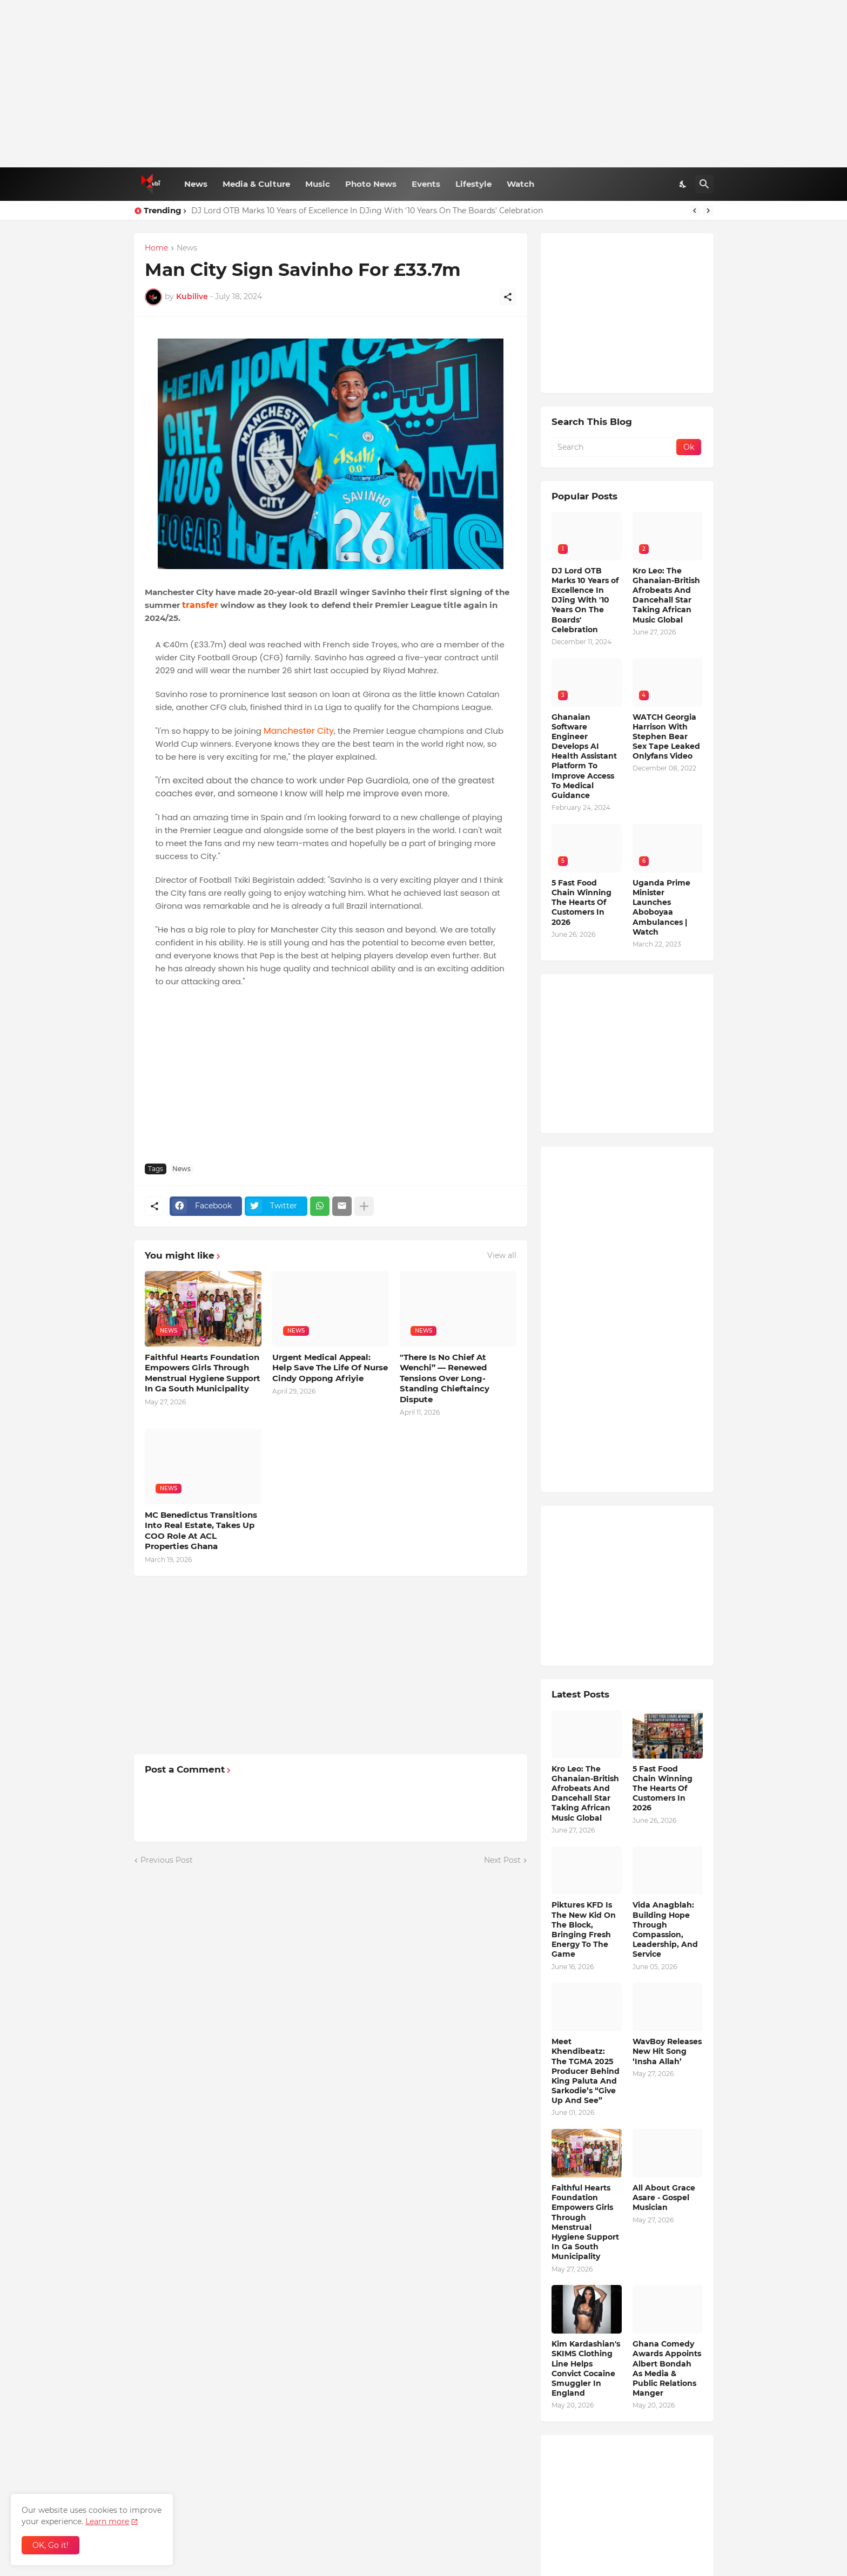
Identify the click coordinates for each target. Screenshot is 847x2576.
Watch (520, 184)
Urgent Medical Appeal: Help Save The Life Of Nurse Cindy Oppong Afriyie (330, 1367)
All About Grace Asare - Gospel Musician (664, 2197)
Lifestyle (473, 184)
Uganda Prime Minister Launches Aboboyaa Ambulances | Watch (661, 907)
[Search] (704, 184)
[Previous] (694, 210)
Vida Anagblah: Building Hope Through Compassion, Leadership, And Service (665, 1929)
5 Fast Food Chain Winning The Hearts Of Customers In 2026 (581, 902)
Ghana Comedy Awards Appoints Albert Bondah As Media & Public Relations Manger (667, 2368)
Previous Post (166, 1860)
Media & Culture (256, 184)
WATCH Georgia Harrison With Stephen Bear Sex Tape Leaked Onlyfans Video (666, 736)
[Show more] (364, 1206)
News (195, 184)
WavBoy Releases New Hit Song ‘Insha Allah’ (667, 2051)
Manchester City (299, 731)
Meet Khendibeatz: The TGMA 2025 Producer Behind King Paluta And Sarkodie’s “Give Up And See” (586, 2071)
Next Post (502, 1860)
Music (317, 184)
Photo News (370, 184)
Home (156, 248)
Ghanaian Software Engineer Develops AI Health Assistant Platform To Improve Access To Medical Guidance (584, 756)
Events (426, 184)
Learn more (107, 2521)
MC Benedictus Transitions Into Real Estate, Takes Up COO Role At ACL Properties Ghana (201, 1531)
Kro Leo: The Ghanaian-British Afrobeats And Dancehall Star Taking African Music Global (666, 595)
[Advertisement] (424, 83)
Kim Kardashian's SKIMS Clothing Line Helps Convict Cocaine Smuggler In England (586, 2368)
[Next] (708, 210)
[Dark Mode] (683, 184)
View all (501, 1255)
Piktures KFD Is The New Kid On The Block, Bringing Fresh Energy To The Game (584, 1929)
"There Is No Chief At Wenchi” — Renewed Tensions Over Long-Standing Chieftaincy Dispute (444, 1378)
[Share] (507, 297)
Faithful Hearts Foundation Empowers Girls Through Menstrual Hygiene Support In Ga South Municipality (202, 1373)
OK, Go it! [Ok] (50, 2545)
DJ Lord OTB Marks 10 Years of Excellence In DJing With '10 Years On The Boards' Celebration (367, 210)
